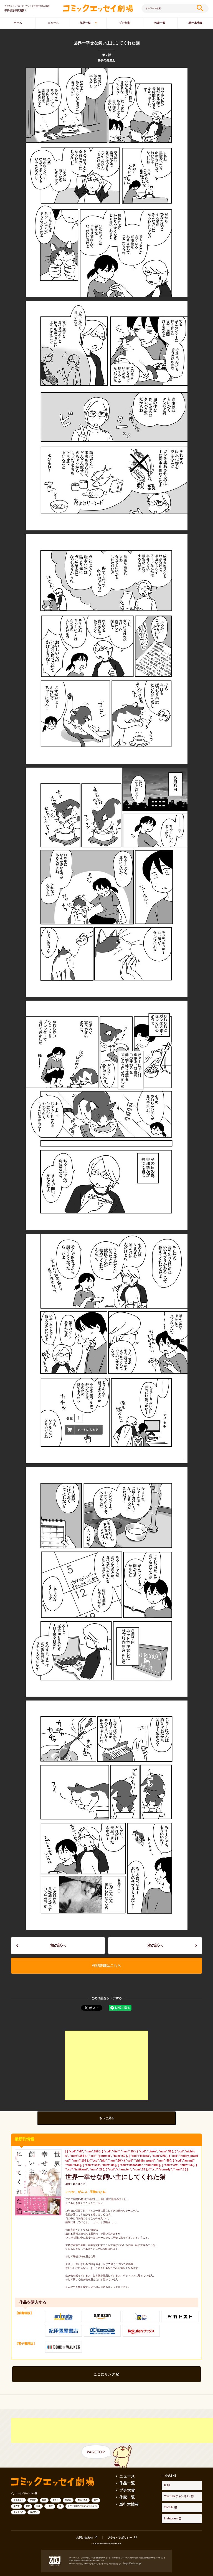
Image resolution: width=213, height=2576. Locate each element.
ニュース (53, 22)
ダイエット (18, 2489)
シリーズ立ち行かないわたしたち (82, 2495)
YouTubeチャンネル (174, 2475)
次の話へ (155, 1943)
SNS (38, 2495)
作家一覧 (159, 22)
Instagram (168, 2485)
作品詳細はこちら (106, 1960)
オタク (33, 2489)
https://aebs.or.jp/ (130, 2541)
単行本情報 (126, 2491)
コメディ (34, 2501)
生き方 (68, 2489)
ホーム (18, 22)
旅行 (96, 2489)
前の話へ (58, 1943)
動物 (28, 2495)
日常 (44, 2489)
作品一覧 (85, 22)
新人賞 (16, 2495)
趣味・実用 (82, 2489)
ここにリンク (104, 2364)
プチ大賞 (124, 22)
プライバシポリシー (117, 2515)
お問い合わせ (89, 2515)
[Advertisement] (106, 2059)
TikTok (166, 2480)
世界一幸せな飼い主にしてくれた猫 (100, 2170)
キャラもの (18, 2501)
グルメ (56, 2489)
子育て (50, 2495)
